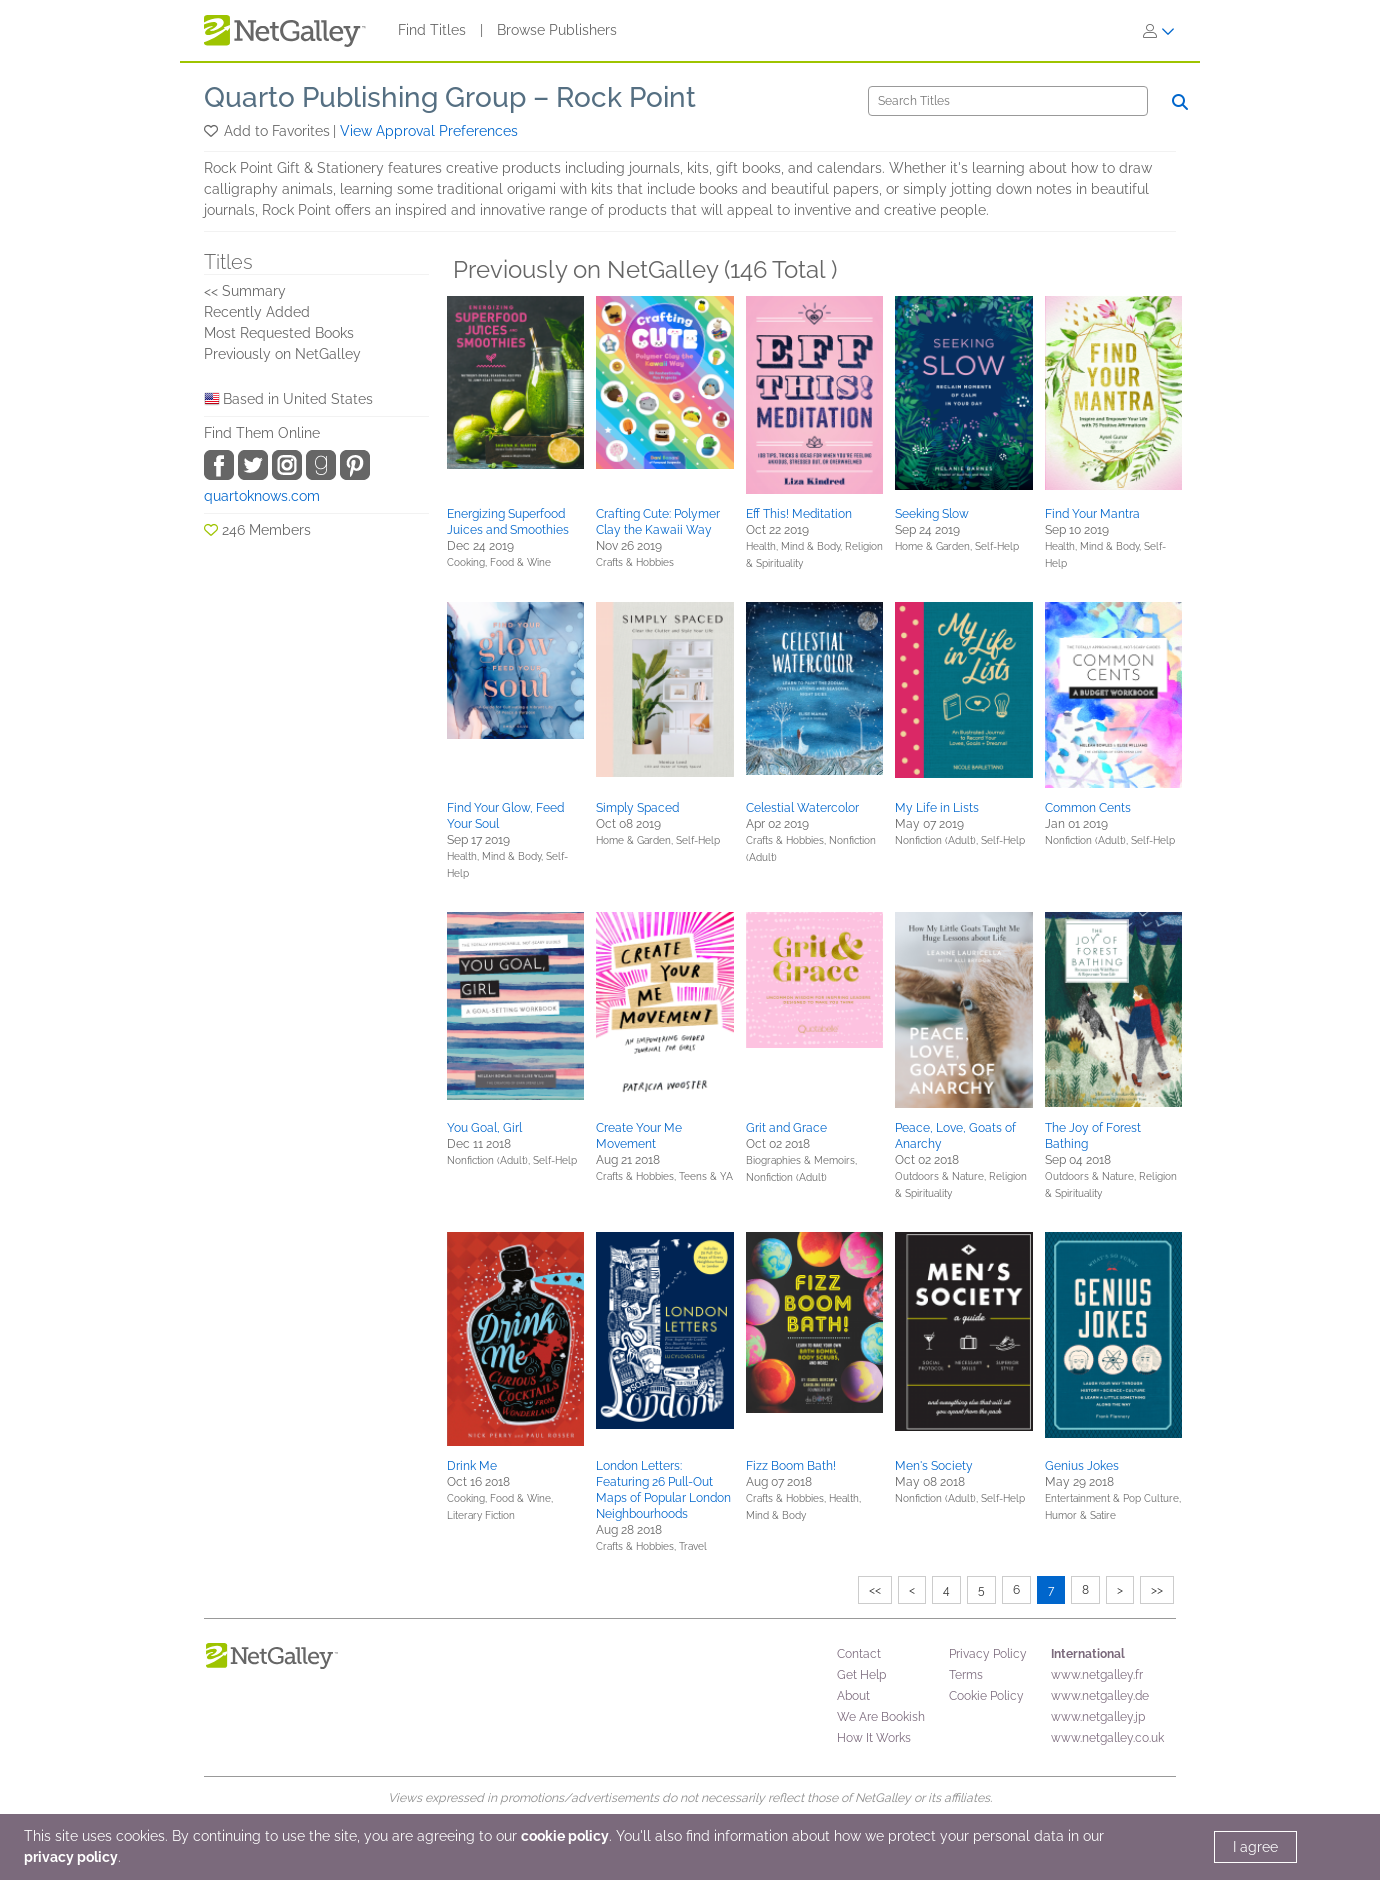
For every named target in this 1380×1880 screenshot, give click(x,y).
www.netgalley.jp (1098, 1717)
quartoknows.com (262, 496)
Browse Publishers (557, 30)
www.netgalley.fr (1097, 1675)
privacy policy (71, 1857)
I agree (1255, 1847)
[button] (212, 131)
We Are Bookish (881, 1717)
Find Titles (432, 30)
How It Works (874, 1738)
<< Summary (245, 291)
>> (1157, 1590)
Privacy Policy (988, 1654)
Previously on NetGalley (282, 354)
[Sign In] (1159, 31)
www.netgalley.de (1100, 1696)
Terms (966, 1675)
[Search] (1008, 101)
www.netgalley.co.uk (1107, 1738)
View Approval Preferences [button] (429, 131)
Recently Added (257, 312)
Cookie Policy (986, 1696)
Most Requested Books (279, 333)
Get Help (861, 1675)
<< (875, 1590)
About (853, 1696)
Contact (859, 1654)
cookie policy (565, 1836)
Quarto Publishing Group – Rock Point (450, 97)
